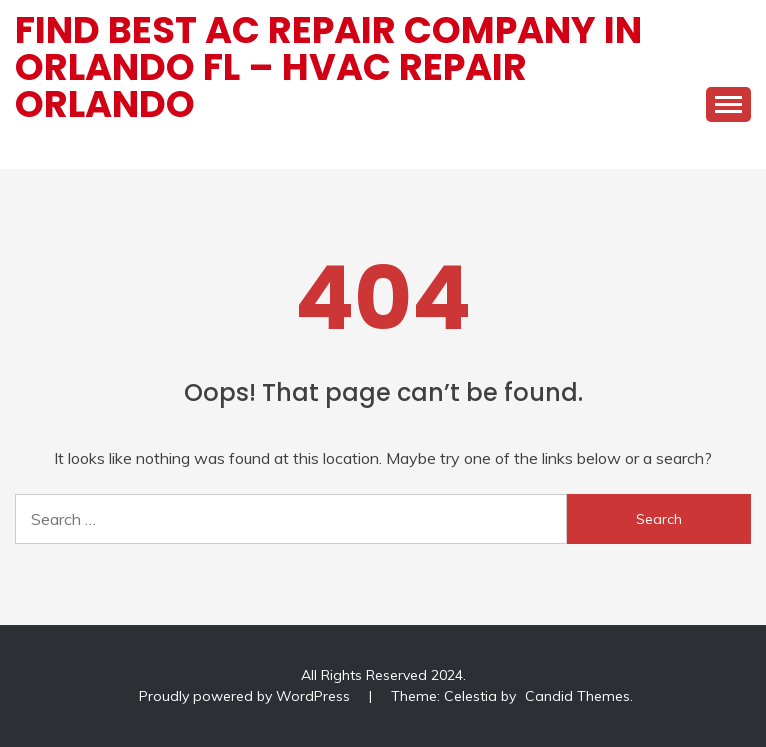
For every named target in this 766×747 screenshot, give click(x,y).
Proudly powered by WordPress (246, 696)
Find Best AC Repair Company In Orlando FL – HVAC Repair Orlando (328, 67)
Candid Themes (577, 696)
